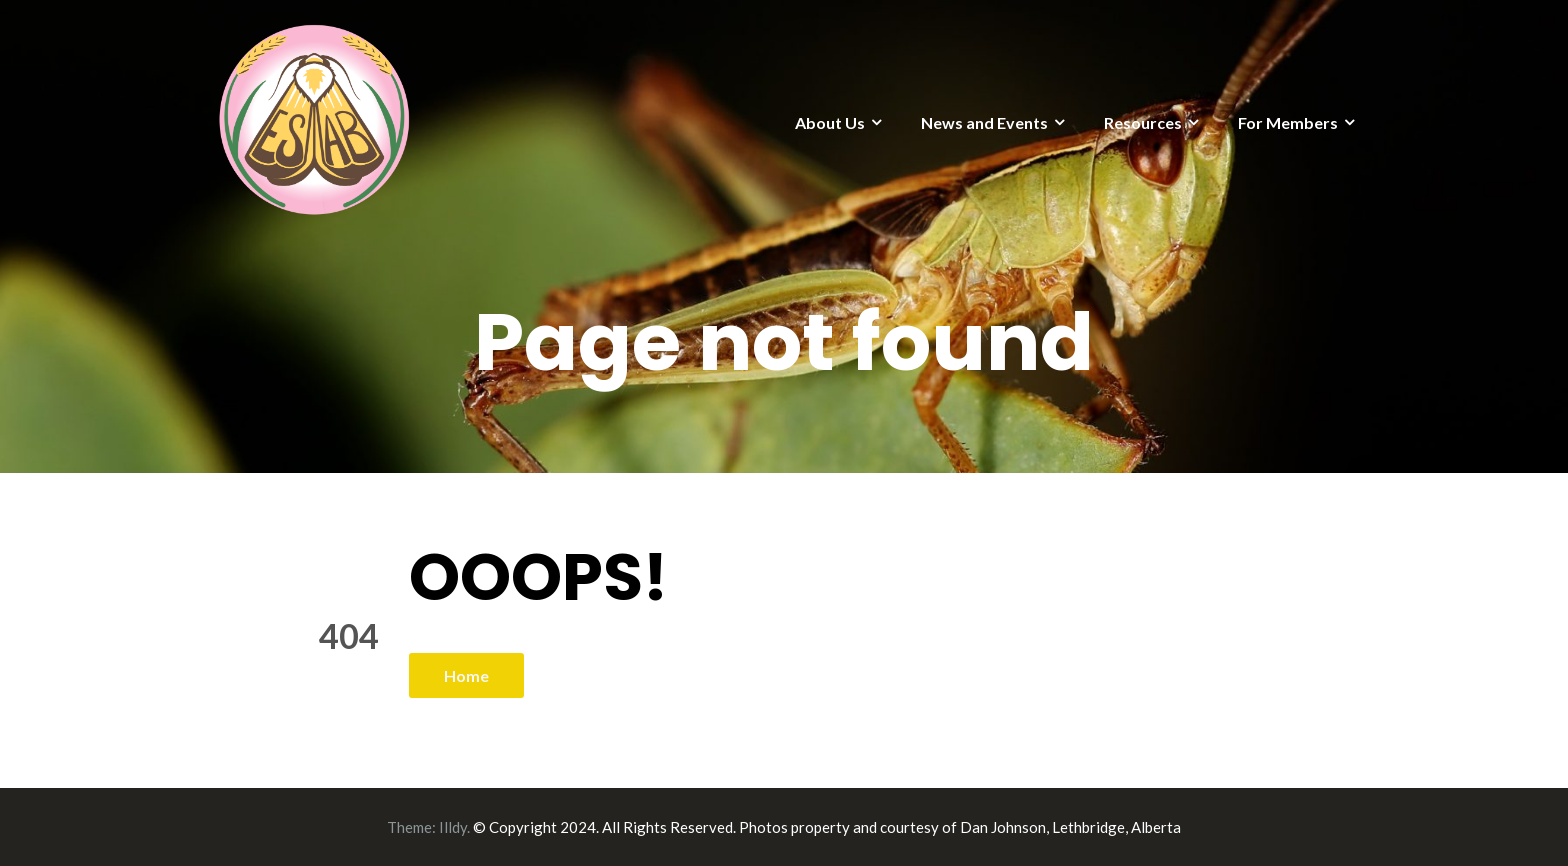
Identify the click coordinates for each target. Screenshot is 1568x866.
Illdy (453, 827)
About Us (830, 122)
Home (466, 675)
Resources (1143, 122)
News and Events (984, 122)
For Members (1288, 122)
